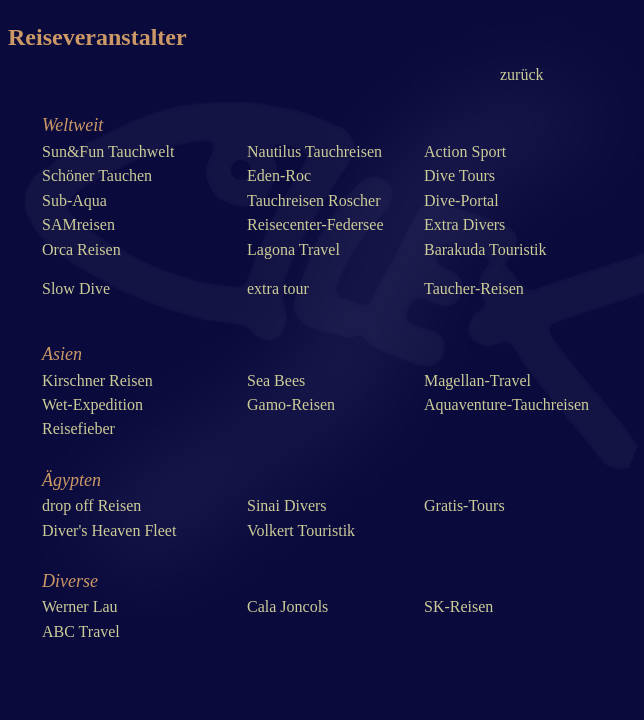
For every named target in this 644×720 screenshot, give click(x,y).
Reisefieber (78, 428)
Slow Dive (76, 288)
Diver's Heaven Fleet (109, 530)
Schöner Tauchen (97, 175)
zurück (522, 74)
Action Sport (465, 151)
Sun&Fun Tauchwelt (108, 151)
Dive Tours (459, 175)
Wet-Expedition (92, 404)
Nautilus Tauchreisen (314, 151)
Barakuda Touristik (485, 249)
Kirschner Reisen (97, 380)
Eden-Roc (279, 175)
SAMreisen (78, 224)
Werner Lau (80, 606)
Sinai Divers (287, 505)
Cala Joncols (287, 606)
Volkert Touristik (301, 530)
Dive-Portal (461, 200)
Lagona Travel (293, 249)
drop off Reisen (91, 505)
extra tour (278, 288)
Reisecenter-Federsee (315, 224)
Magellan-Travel (477, 380)
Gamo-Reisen (291, 404)
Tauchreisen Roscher (314, 200)
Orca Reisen (81, 249)
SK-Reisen (458, 606)
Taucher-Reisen (474, 288)
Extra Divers (464, 224)
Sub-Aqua (74, 200)
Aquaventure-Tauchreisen (506, 404)
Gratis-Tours (464, 505)
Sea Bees (276, 380)
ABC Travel (81, 631)
